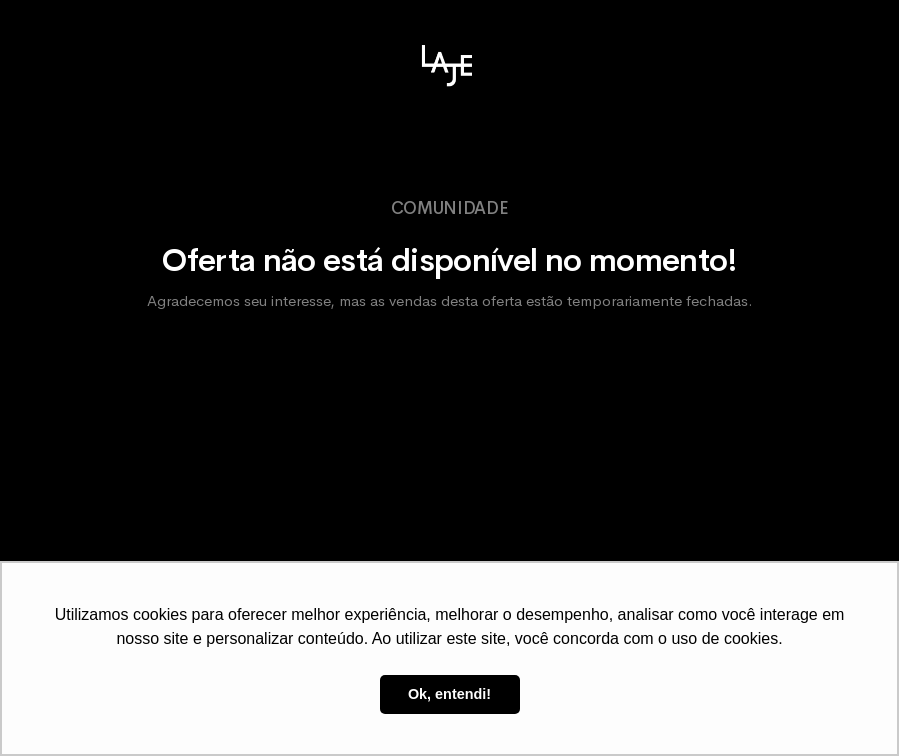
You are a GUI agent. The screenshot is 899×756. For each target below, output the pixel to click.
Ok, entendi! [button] (449, 694)
